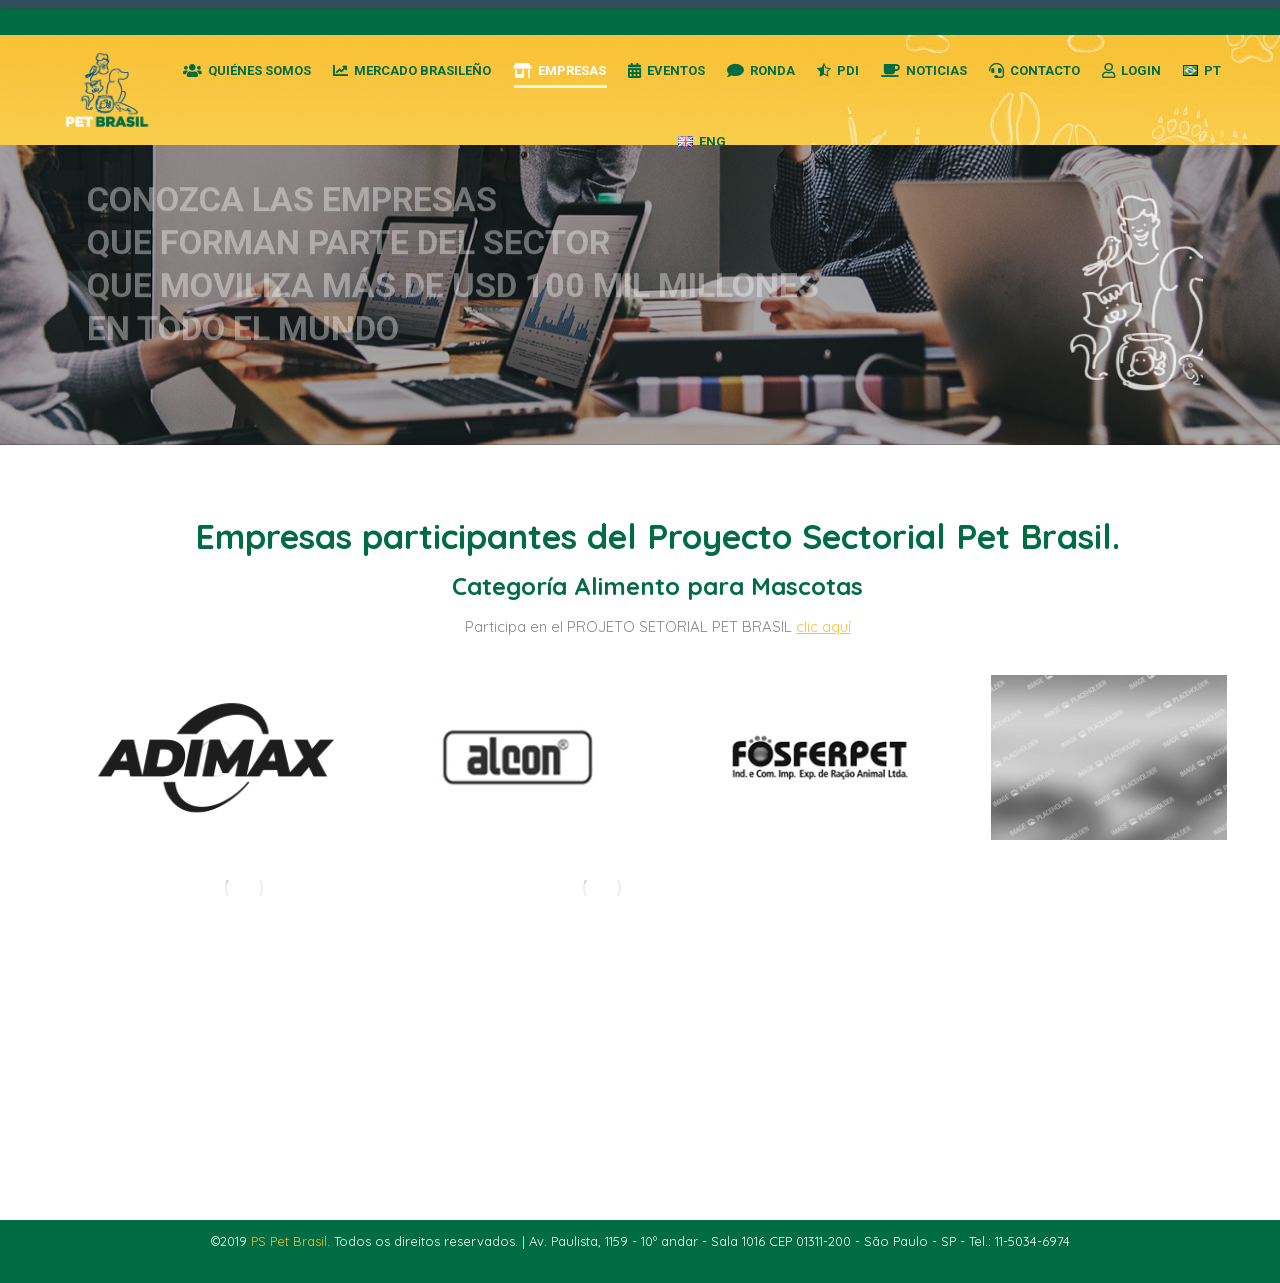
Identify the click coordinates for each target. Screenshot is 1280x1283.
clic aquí (823, 626)
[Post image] (216, 757)
